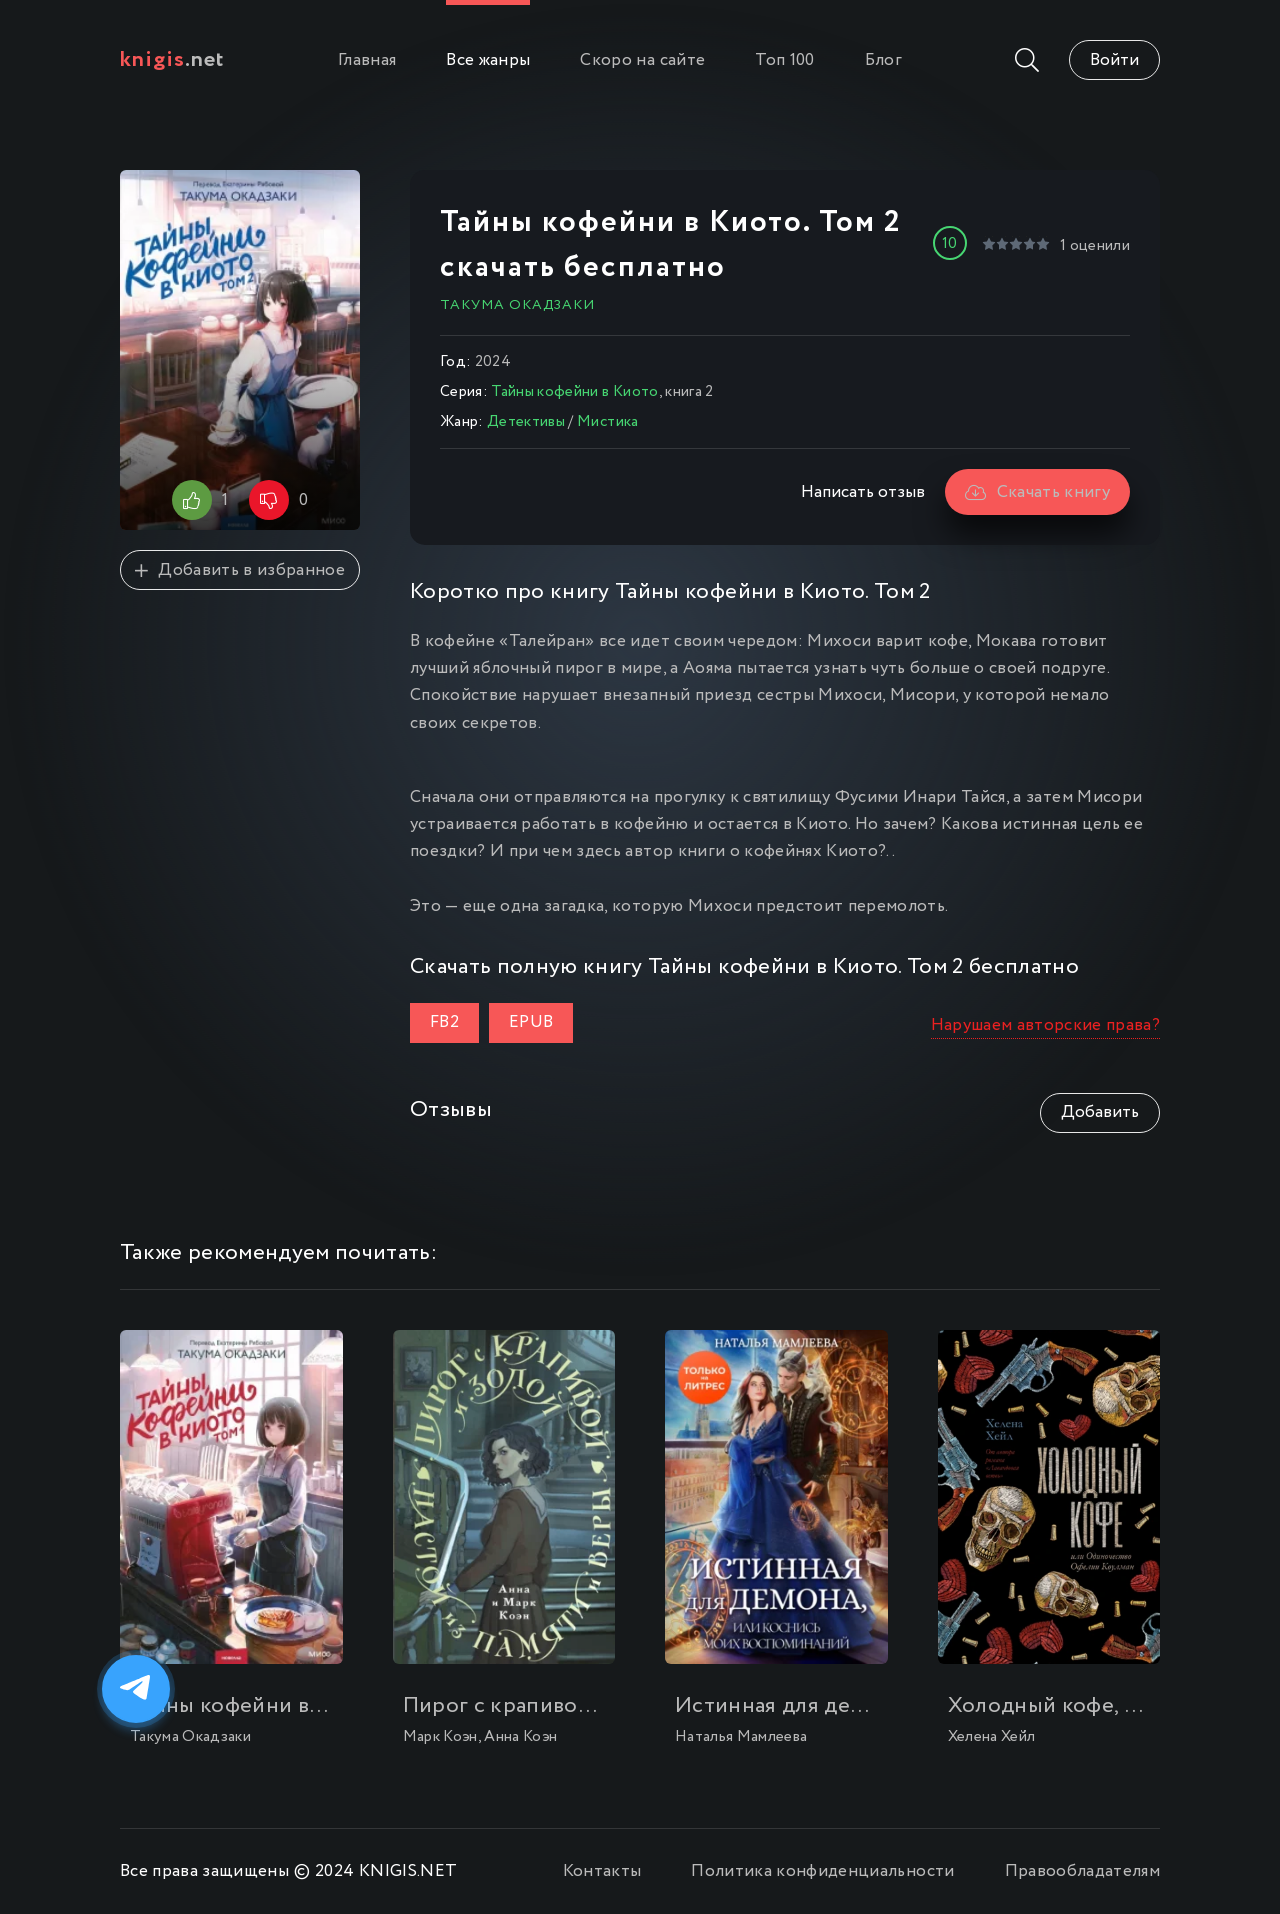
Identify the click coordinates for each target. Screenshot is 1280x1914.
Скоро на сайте (642, 60)
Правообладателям (1082, 1871)
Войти (1114, 60)
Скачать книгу (1037, 492)
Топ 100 (784, 60)
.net (172, 60)
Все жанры (488, 60)
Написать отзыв (863, 492)
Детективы (526, 422)
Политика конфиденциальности (822, 1871)
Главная (367, 60)
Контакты (602, 1871)
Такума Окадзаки (517, 305)
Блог (883, 60)
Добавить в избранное (240, 570)
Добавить (1100, 1112)
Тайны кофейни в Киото (574, 392)
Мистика (607, 422)
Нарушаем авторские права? (1046, 1025)
